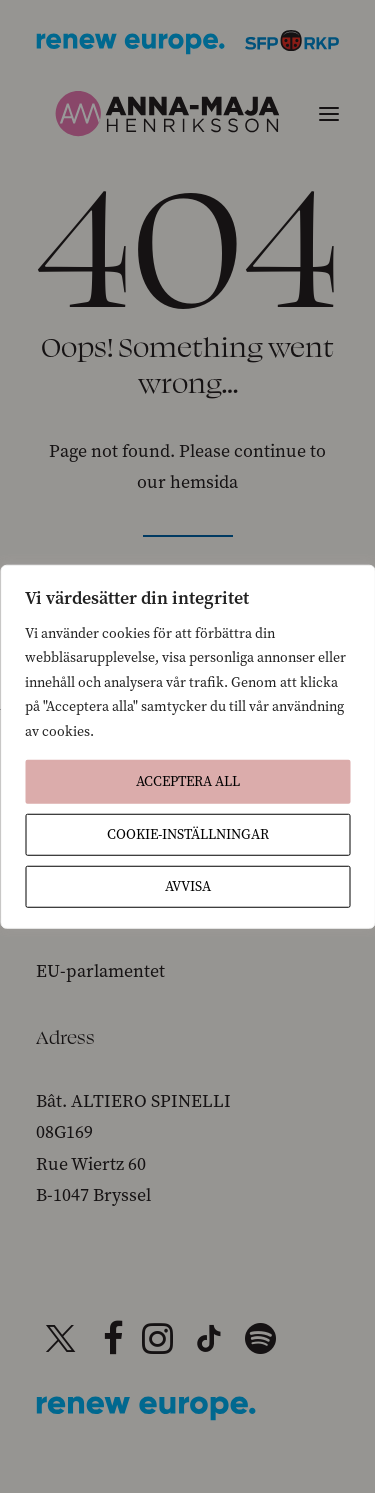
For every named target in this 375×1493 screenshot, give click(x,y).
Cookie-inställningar (188, 834)
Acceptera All (188, 781)
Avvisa (188, 886)
